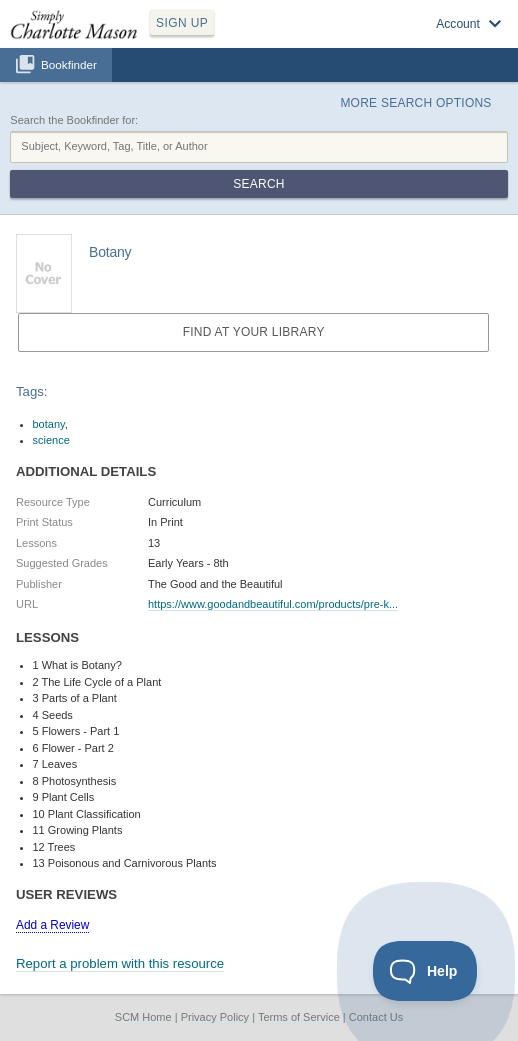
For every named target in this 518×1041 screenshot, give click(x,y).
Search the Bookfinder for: (74, 120)
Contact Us (376, 1017)
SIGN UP (182, 23)
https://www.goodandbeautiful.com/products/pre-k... (273, 604)
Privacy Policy (215, 1017)
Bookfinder (69, 64)
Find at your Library (254, 332)
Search (258, 184)
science (51, 440)
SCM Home (143, 1017)
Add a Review (52, 925)
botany (49, 424)
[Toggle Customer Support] (425, 971)
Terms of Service (299, 1017)
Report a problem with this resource (120, 963)
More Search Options (415, 103)
